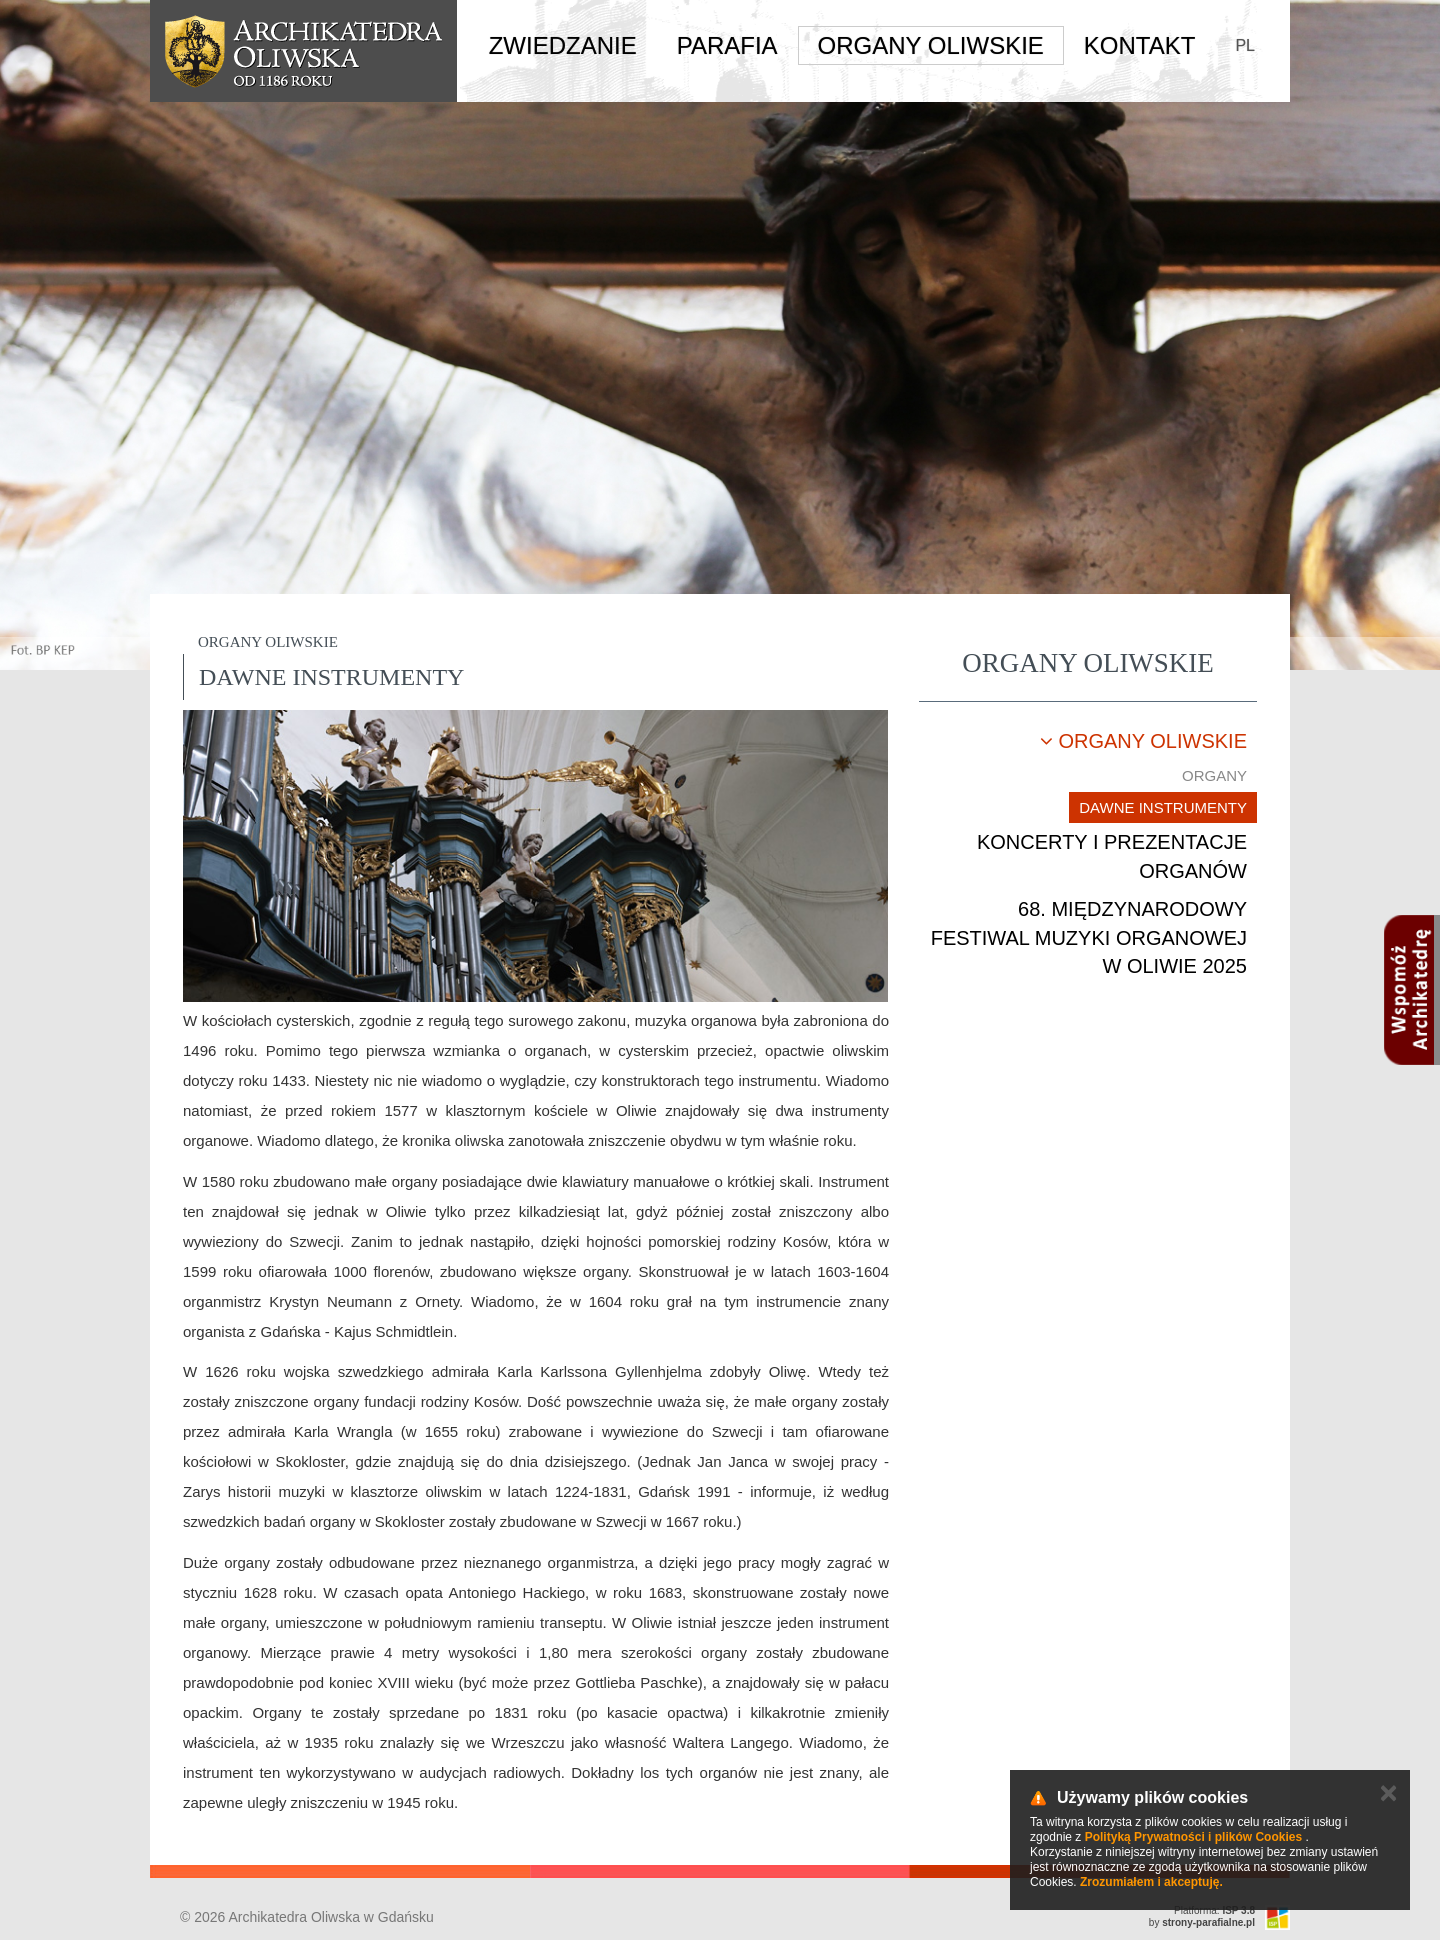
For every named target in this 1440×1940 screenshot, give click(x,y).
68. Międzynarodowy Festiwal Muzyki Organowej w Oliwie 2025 (1089, 937)
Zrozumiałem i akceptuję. (1151, 1882)
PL (1245, 45)
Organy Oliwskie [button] (931, 45)
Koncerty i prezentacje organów (1112, 856)
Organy (1214, 775)
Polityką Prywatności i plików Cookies (1193, 1837)
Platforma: (1214, 1910)
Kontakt (1140, 45)
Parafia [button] (727, 45)
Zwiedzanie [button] (563, 45)
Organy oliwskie (1143, 741)
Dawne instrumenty (1163, 807)
